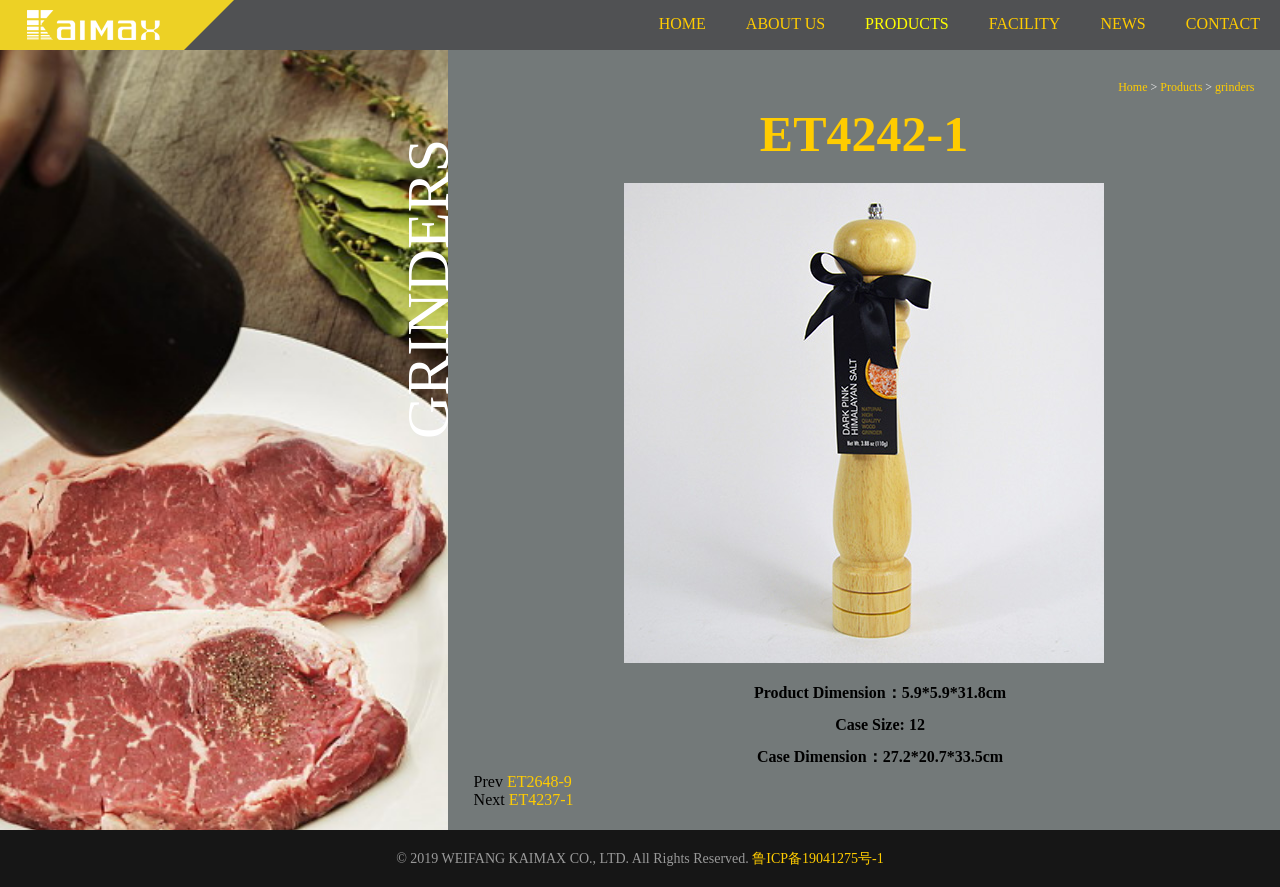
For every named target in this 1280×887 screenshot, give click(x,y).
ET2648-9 (539, 781)
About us (785, 23)
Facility (1025, 23)
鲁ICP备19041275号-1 (817, 858)
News (1122, 23)
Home (682, 23)
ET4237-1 (541, 799)
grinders (1234, 87)
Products (1181, 87)
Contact (1223, 23)
